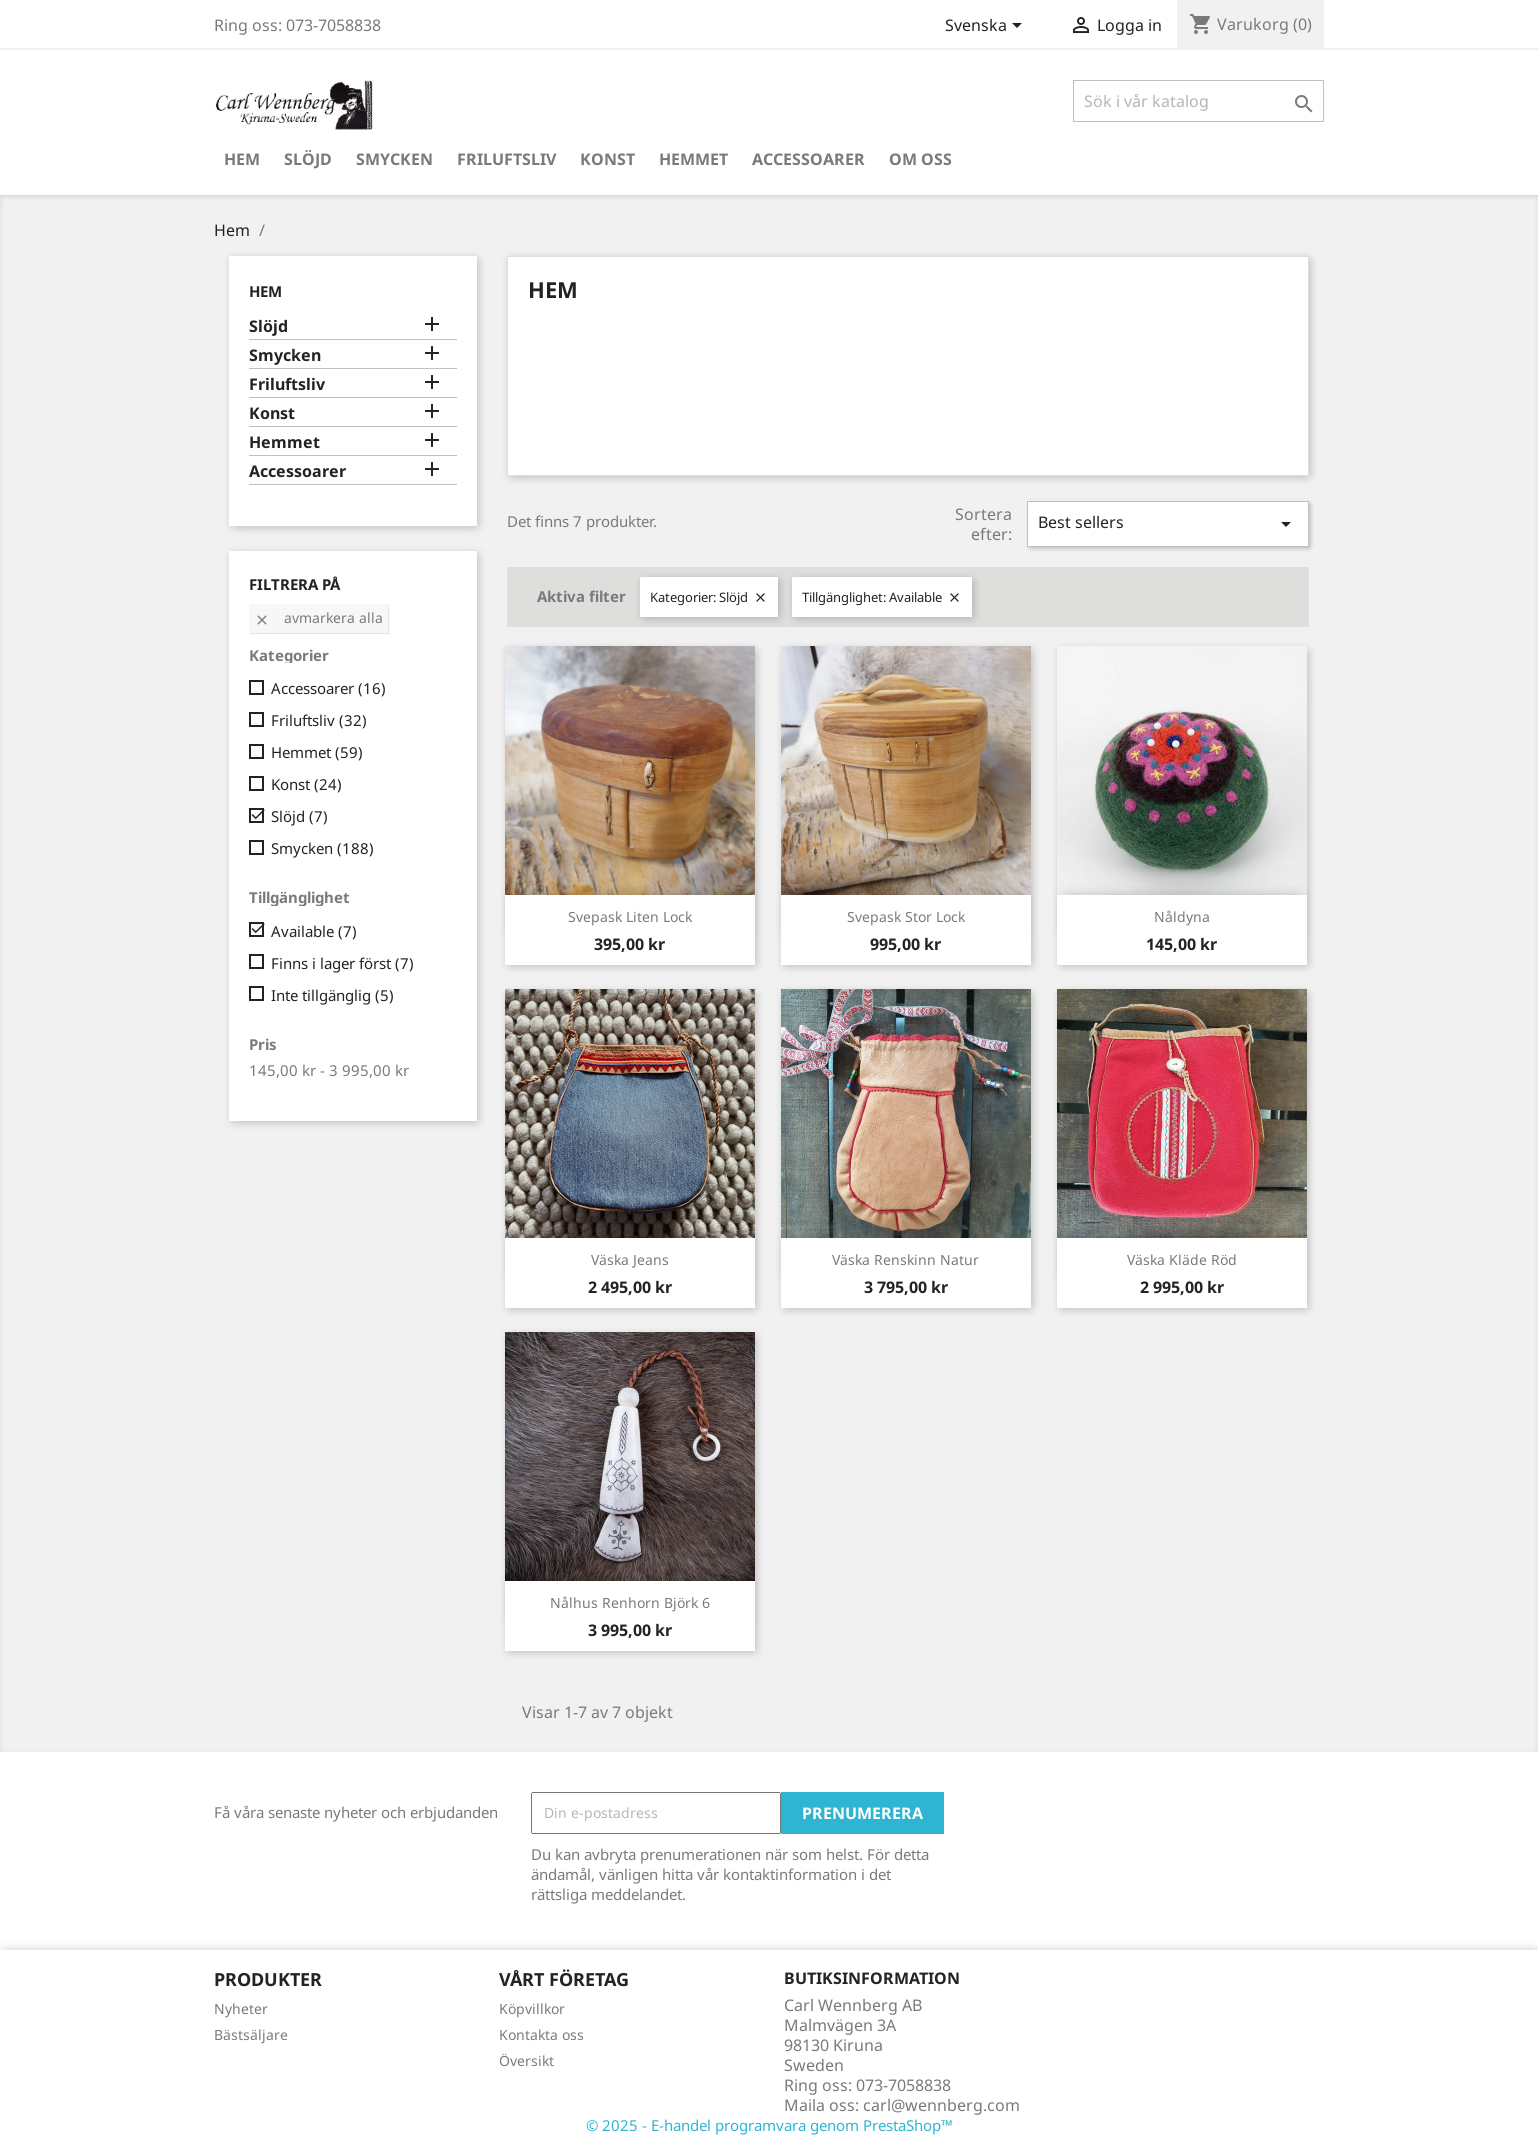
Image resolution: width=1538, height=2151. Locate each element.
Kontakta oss (541, 2034)
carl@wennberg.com (941, 2105)
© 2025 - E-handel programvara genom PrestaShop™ (769, 2125)
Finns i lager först (342, 963)
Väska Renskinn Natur (905, 1259)
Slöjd (308, 159)
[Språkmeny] (987, 27)
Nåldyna (1182, 916)
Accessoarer (808, 159)
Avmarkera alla (318, 617)
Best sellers (1168, 523)
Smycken (394, 159)
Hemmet (693, 159)
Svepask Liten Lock (630, 916)
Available (314, 931)
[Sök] (1198, 101)
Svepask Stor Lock (906, 916)
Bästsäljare (251, 2034)
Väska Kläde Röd (1182, 1259)
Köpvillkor (532, 2008)
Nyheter (241, 2008)
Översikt (526, 2060)
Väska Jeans (630, 1259)
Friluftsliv (506, 159)
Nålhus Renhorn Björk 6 (630, 1602)
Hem (242, 159)
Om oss (920, 159)
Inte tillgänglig (332, 995)
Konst (607, 159)
